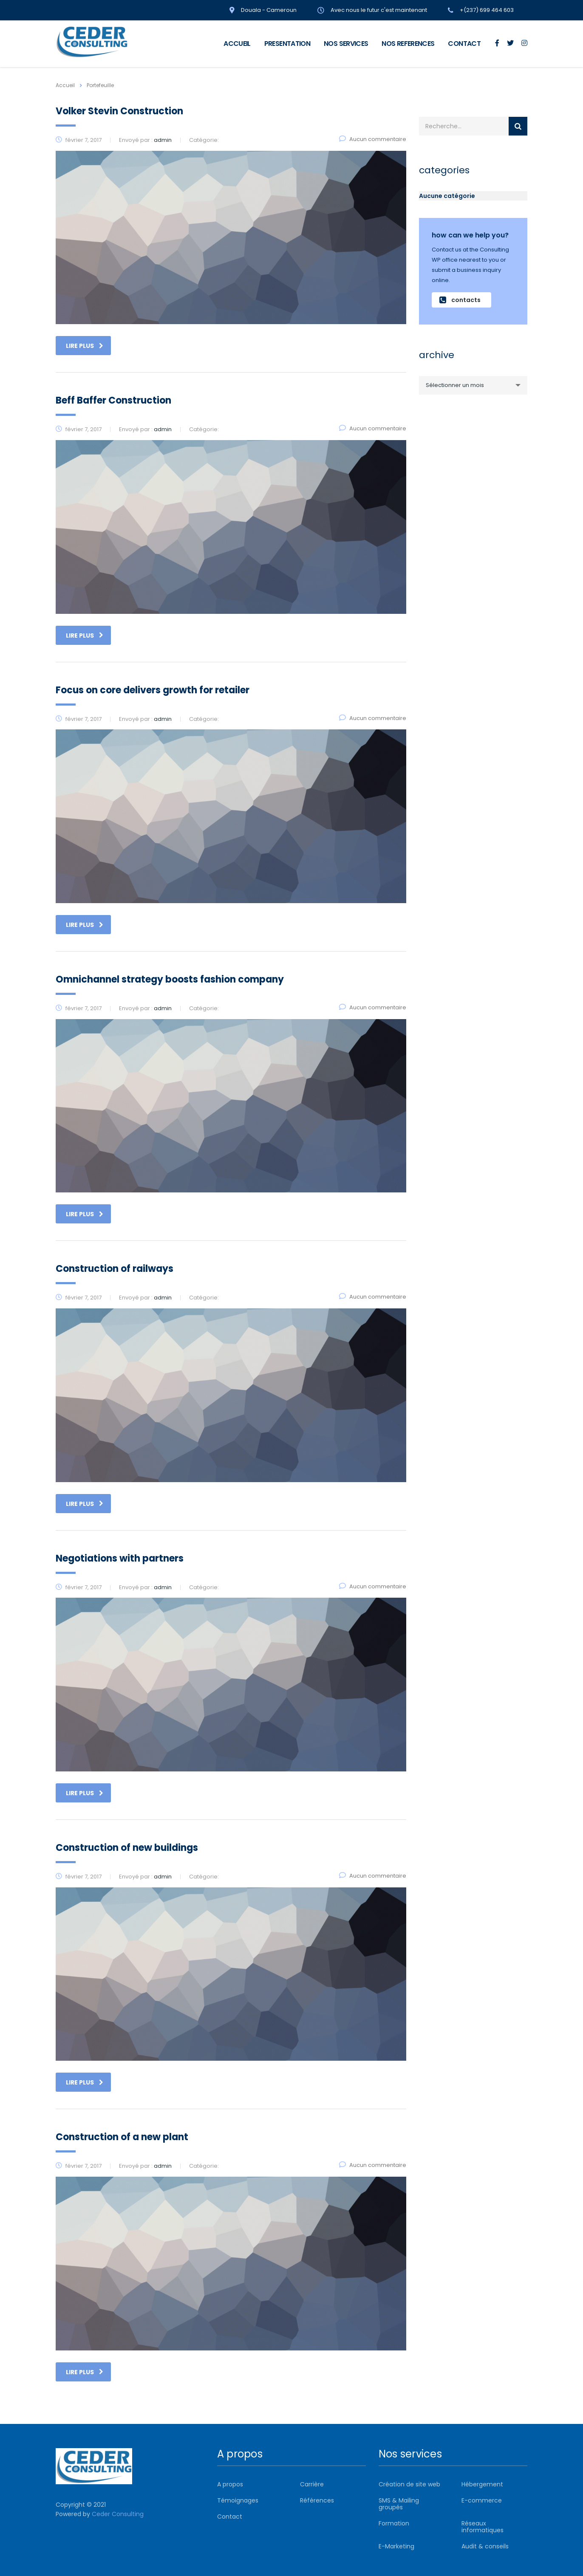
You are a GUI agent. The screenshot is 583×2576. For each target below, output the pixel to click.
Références (317, 2500)
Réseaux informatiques (482, 2527)
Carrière (312, 2484)
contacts (460, 300)
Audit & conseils (485, 2546)
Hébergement (482, 2484)
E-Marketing (396, 2546)
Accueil (65, 85)
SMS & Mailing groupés (399, 2504)
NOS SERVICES (346, 43)
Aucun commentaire (372, 139)
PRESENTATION (287, 43)
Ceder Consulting (118, 2514)
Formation (394, 2523)
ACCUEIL (237, 43)
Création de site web (409, 2484)
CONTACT (464, 43)
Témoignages (237, 2500)
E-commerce (481, 2500)
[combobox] (473, 385)
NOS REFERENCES (408, 43)
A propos (230, 2484)
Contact (229, 2516)
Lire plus (84, 346)
